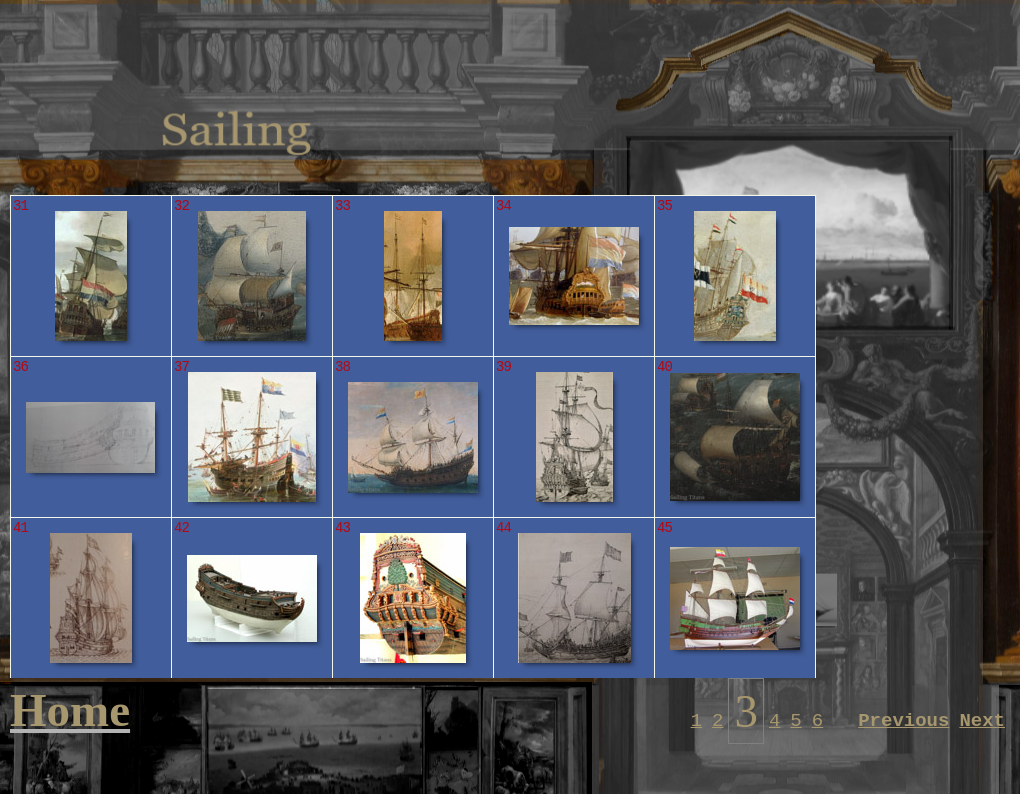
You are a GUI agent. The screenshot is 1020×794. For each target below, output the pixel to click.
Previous (903, 721)
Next (982, 721)
